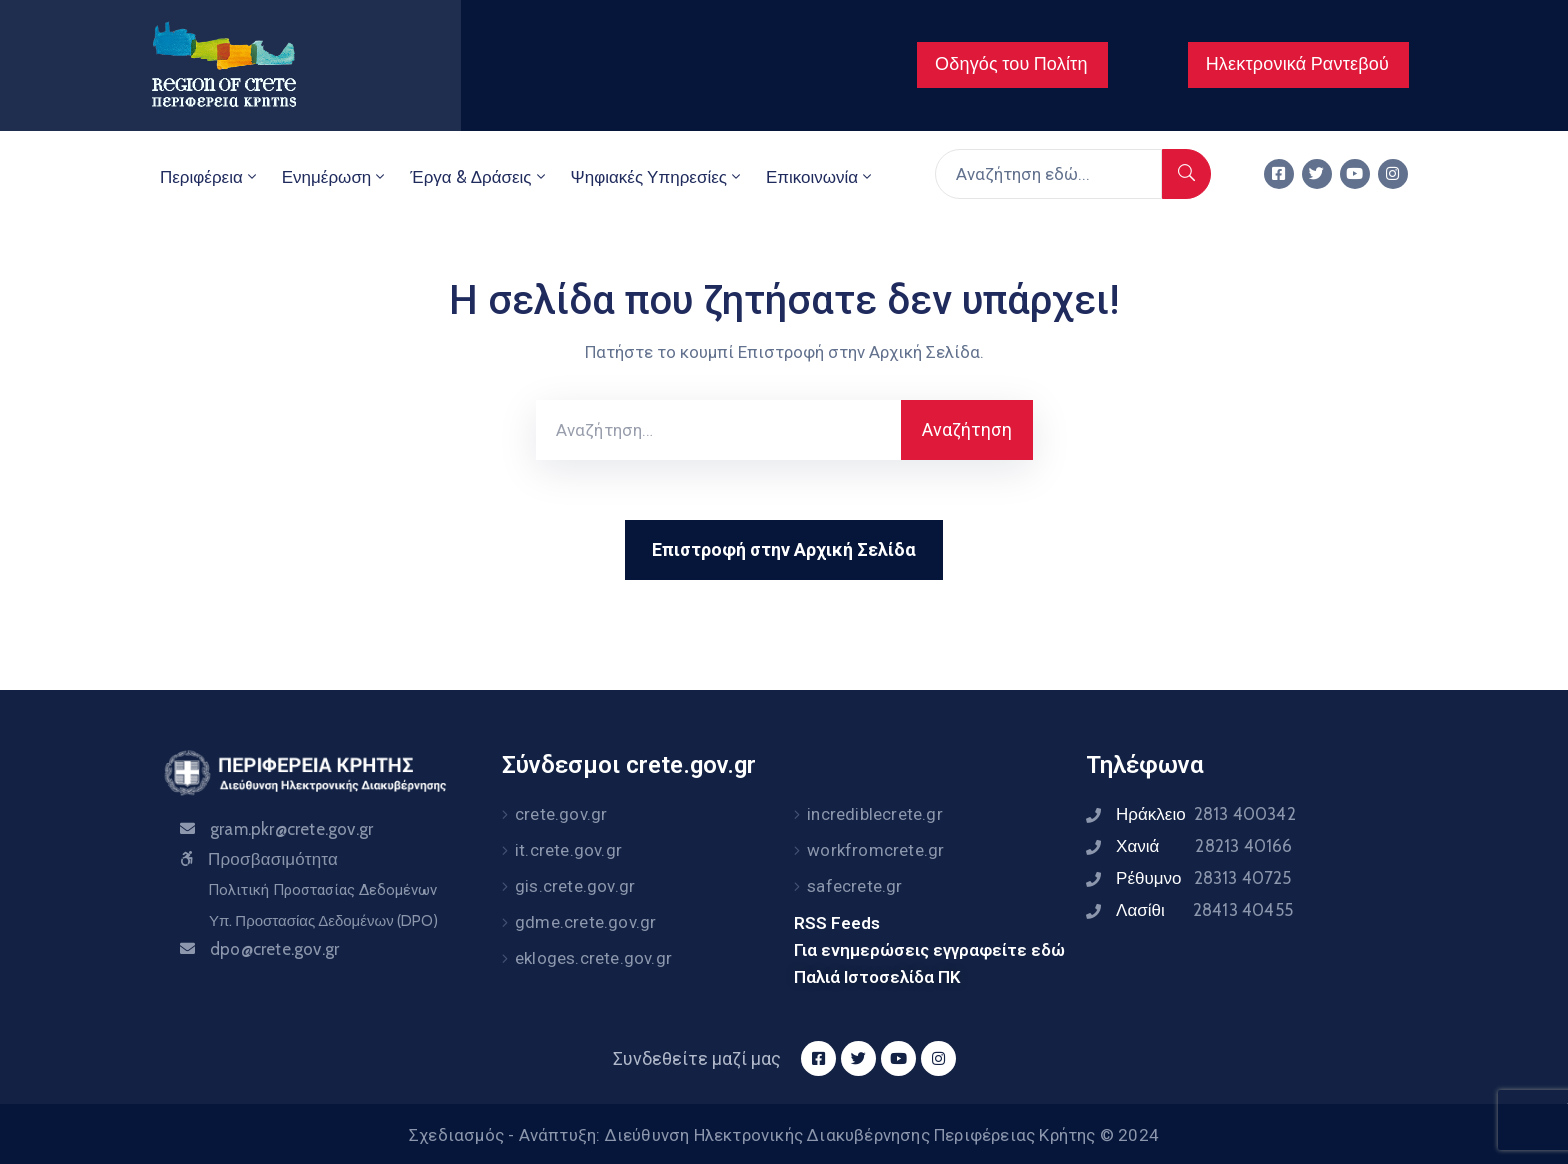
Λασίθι (1204, 910)
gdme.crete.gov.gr (585, 922)
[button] (1012, 65)
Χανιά (1204, 846)
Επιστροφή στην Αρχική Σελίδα (784, 549)
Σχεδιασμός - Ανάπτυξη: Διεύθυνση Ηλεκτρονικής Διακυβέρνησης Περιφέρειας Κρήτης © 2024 (784, 1135)
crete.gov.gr (561, 814)
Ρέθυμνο (1204, 878)
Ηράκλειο (1206, 814)
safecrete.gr (854, 886)
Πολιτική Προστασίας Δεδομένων (322, 890)
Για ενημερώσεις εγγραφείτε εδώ (929, 950)
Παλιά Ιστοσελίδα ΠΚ (877, 977)
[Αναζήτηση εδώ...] (1048, 174)
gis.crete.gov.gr (575, 886)
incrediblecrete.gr (875, 814)
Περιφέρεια (210, 177)
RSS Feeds (837, 923)
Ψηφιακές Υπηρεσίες (657, 177)
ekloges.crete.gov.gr (593, 958)
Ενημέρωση (335, 177)
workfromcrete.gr (875, 850)
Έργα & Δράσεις (479, 177)
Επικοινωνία (820, 177)
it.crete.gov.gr (568, 850)
